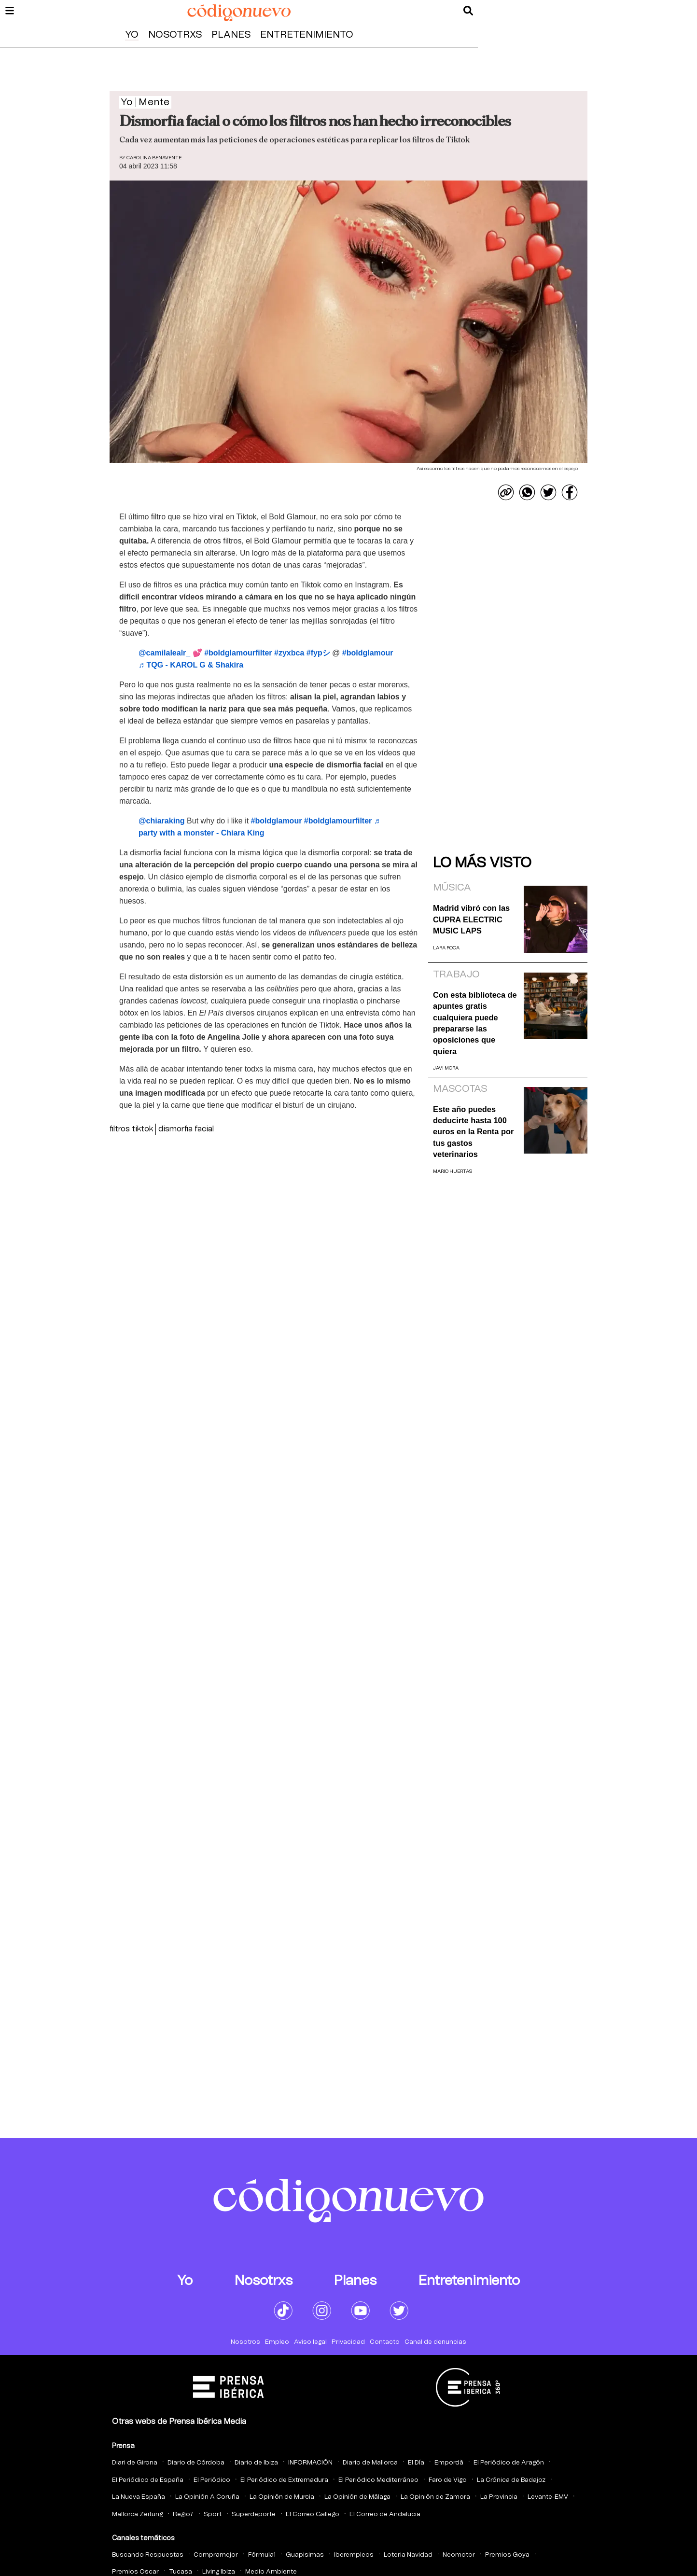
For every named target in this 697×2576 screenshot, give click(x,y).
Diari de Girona (134, 2463)
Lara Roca (446, 948)
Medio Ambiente (271, 2572)
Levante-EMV (548, 2497)
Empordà (448, 2463)
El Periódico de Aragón (509, 2463)
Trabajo (456, 974)
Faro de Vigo (448, 2480)
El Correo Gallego (312, 2514)
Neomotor (459, 2555)
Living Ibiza (218, 2572)
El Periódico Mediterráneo (378, 2480)
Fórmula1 (262, 2555)
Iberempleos (354, 2555)
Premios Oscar (135, 2572)
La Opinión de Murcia (282, 2497)
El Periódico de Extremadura (284, 2480)
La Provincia (498, 2497)
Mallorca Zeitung (137, 2514)
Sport (213, 2514)
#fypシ (318, 653)
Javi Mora (446, 1068)
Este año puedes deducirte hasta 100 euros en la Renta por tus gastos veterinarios (473, 1132)
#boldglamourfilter (238, 653)
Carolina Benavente (153, 157)
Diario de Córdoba (195, 2463)
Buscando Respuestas (147, 2555)
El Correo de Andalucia (384, 2514)
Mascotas (460, 1089)
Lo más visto (482, 863)
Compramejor (216, 2555)
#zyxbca (289, 653)
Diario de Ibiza (256, 2463)
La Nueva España (138, 2497)
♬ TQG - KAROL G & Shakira (191, 665)
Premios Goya (507, 2555)
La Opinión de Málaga (357, 2497)
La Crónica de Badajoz (511, 2480)
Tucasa (180, 2572)
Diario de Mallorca (370, 2463)
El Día (416, 2463)
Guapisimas (305, 2555)
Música (452, 887)
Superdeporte (254, 2514)
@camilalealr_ (164, 653)
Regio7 (183, 2514)
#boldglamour (367, 653)
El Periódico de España (147, 2480)
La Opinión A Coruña (207, 2497)
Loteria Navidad (408, 2555)
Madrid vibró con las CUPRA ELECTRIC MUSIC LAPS (471, 919)
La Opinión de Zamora (435, 2497)
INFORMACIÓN (310, 2463)
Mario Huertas (452, 1171)
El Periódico (212, 2480)
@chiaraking (162, 821)
